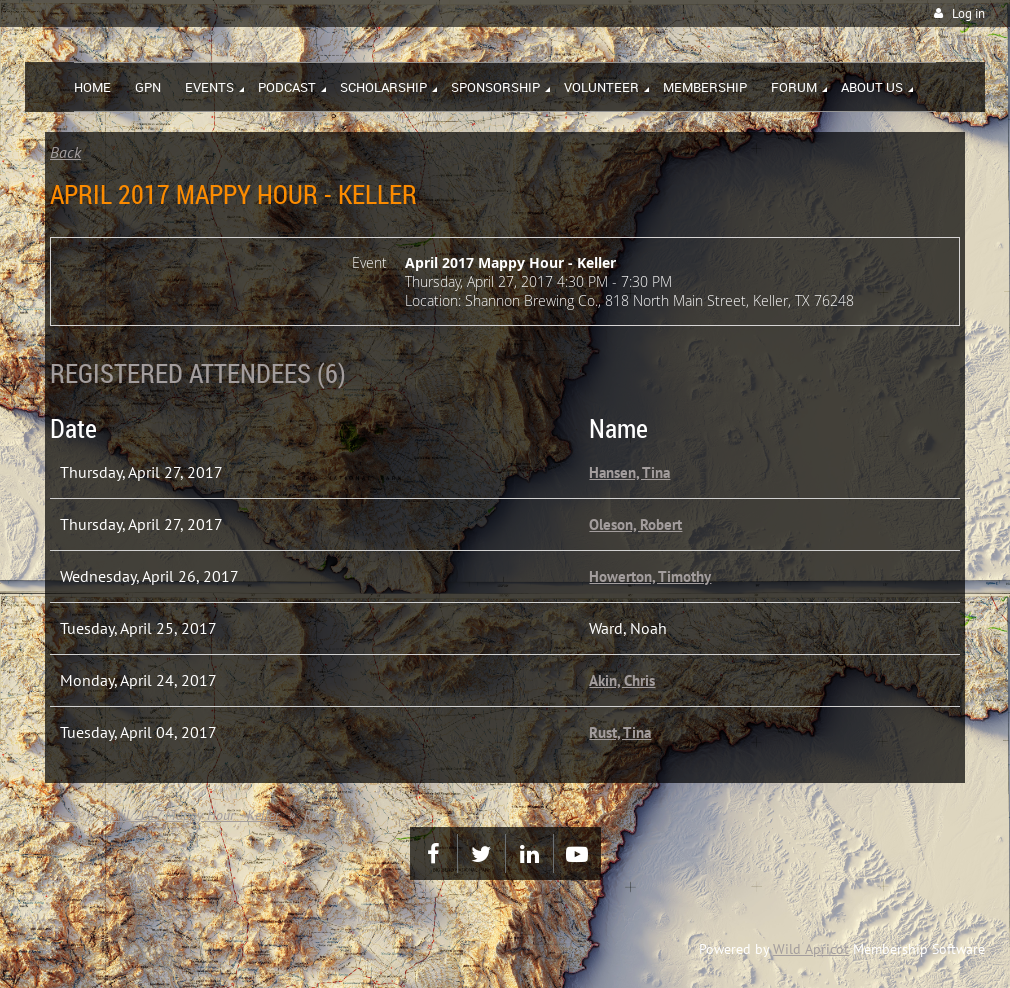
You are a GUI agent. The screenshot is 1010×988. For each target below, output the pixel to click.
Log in (968, 13)
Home (61, 815)
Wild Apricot (811, 949)
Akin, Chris (622, 680)
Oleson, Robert (635, 524)
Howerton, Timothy (650, 576)
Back (65, 152)
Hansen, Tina (629, 472)
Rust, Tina (620, 732)
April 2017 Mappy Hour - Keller (191, 815)
